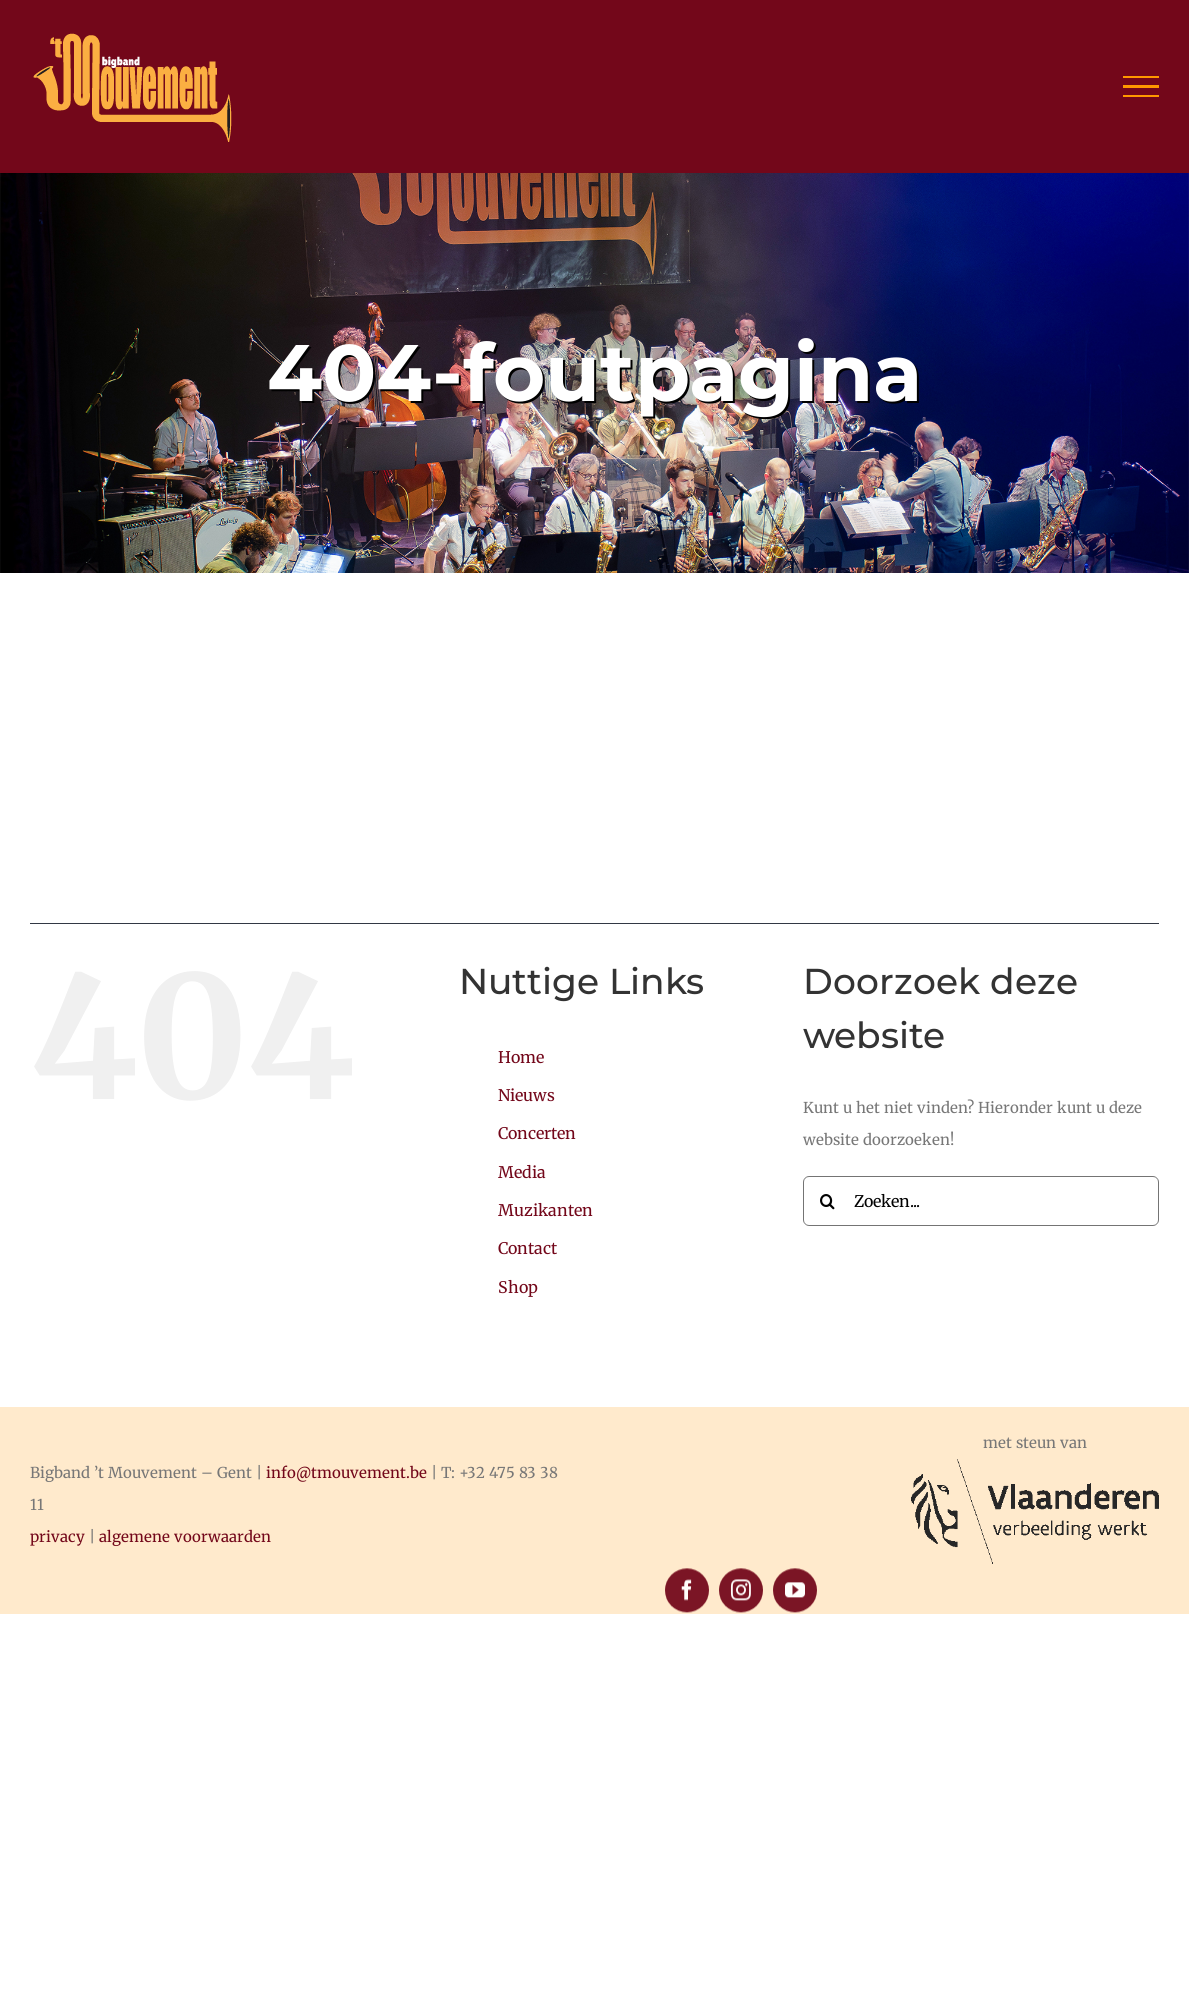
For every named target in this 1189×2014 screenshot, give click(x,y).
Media (522, 1172)
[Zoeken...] (981, 1201)
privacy (57, 1536)
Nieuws (526, 1095)
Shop (518, 1287)
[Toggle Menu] (1141, 87)
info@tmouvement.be (346, 1472)
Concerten (537, 1133)
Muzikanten (545, 1210)
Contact (527, 1248)
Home (521, 1057)
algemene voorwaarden (185, 1536)
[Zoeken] (828, 1201)
